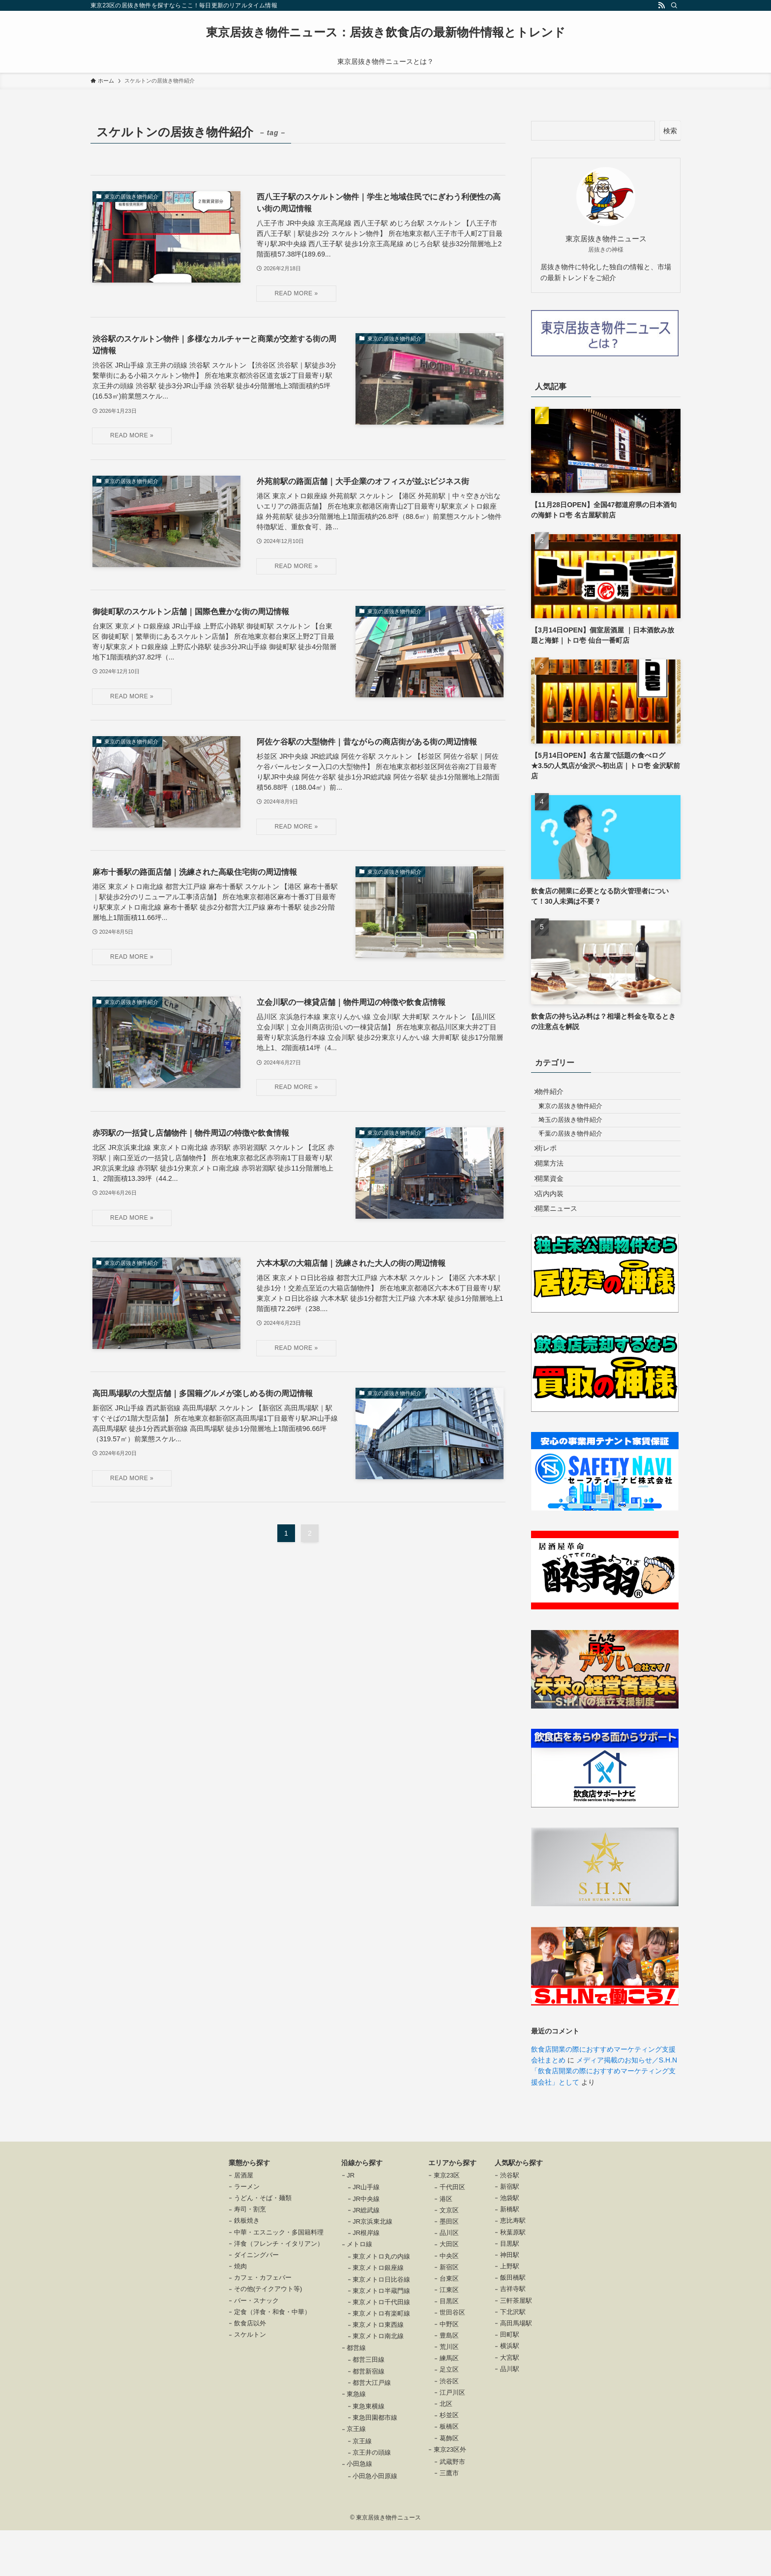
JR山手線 (366, 2233)
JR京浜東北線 (372, 2267)
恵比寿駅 (513, 2266)
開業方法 (555, 1190)
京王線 (356, 2474)
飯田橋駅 (513, 2323)
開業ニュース (562, 1252)
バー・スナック (256, 2346)
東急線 (356, 2439)
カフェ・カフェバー (263, 2323)
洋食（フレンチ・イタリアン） (279, 2289)
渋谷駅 (509, 2221)
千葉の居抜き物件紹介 (579, 1150)
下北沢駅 (513, 2357)
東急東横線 (369, 2452)
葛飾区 (449, 2484)
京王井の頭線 (372, 2498)
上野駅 (509, 2312)
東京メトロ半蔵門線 (381, 2336)
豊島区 (449, 2381)
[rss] (661, 5)
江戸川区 (452, 2438)
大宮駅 (509, 2403)
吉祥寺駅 (513, 2335)
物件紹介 (555, 1094)
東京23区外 (450, 2495)
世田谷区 (452, 2358)
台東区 (449, 2324)
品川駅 (509, 2414)
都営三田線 (369, 2405)
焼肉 (240, 2312)
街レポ (551, 1170)
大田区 (449, 2290)
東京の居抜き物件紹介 (579, 1113)
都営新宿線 (369, 2417)
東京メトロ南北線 (378, 2382)
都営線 (356, 2393)
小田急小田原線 (375, 2521)
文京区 (449, 2256)
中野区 (449, 2370)
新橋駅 (509, 2255)
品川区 (449, 2278)
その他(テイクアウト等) (268, 2335)
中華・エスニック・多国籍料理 (279, 2278)
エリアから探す (452, 2208)
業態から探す (249, 2208)
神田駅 (509, 2300)
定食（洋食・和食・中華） (272, 2357)
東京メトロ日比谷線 (381, 2325)
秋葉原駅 (513, 2278)
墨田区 (449, 2267)
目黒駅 (509, 2289)
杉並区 (449, 2460)
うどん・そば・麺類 (263, 2243)
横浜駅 (509, 2392)
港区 (446, 2244)
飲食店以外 (250, 2369)
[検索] (674, 5)
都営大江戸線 (372, 2428)
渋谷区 (449, 2427)
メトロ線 (359, 2290)
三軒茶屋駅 (516, 2346)
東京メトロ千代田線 (381, 2347)
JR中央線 (366, 2244)
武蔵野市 (452, 2507)
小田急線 (359, 2510)
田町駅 (509, 2380)
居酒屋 (243, 2221)
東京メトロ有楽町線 (381, 2359)
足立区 (449, 2415)
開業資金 (555, 1211)
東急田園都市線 (375, 2463)
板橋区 (449, 2472)
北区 (446, 2449)
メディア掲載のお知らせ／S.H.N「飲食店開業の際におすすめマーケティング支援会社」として (604, 2117)
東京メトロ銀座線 (378, 2314)
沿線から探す (362, 2208)
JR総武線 (366, 2256)
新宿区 (449, 2313)
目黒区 (449, 2346)
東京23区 (447, 2221)
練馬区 (449, 2403)
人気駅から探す (519, 2208)
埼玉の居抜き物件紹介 (579, 1132)
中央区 (449, 2301)
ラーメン (247, 2232)
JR (351, 2221)
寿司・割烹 (250, 2255)
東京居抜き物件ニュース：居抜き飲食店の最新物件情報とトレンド (385, 32)
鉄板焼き (247, 2266)
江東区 (449, 2335)
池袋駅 (509, 2243)
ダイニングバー (256, 2300)
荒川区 (449, 2392)
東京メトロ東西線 (378, 2370)
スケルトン (250, 2380)
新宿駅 (509, 2232)
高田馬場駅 (516, 2369)
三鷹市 (449, 2518)
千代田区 (452, 2233)
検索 (670, 131)
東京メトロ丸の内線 (381, 2302)
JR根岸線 (366, 2278)
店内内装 (555, 1231)
